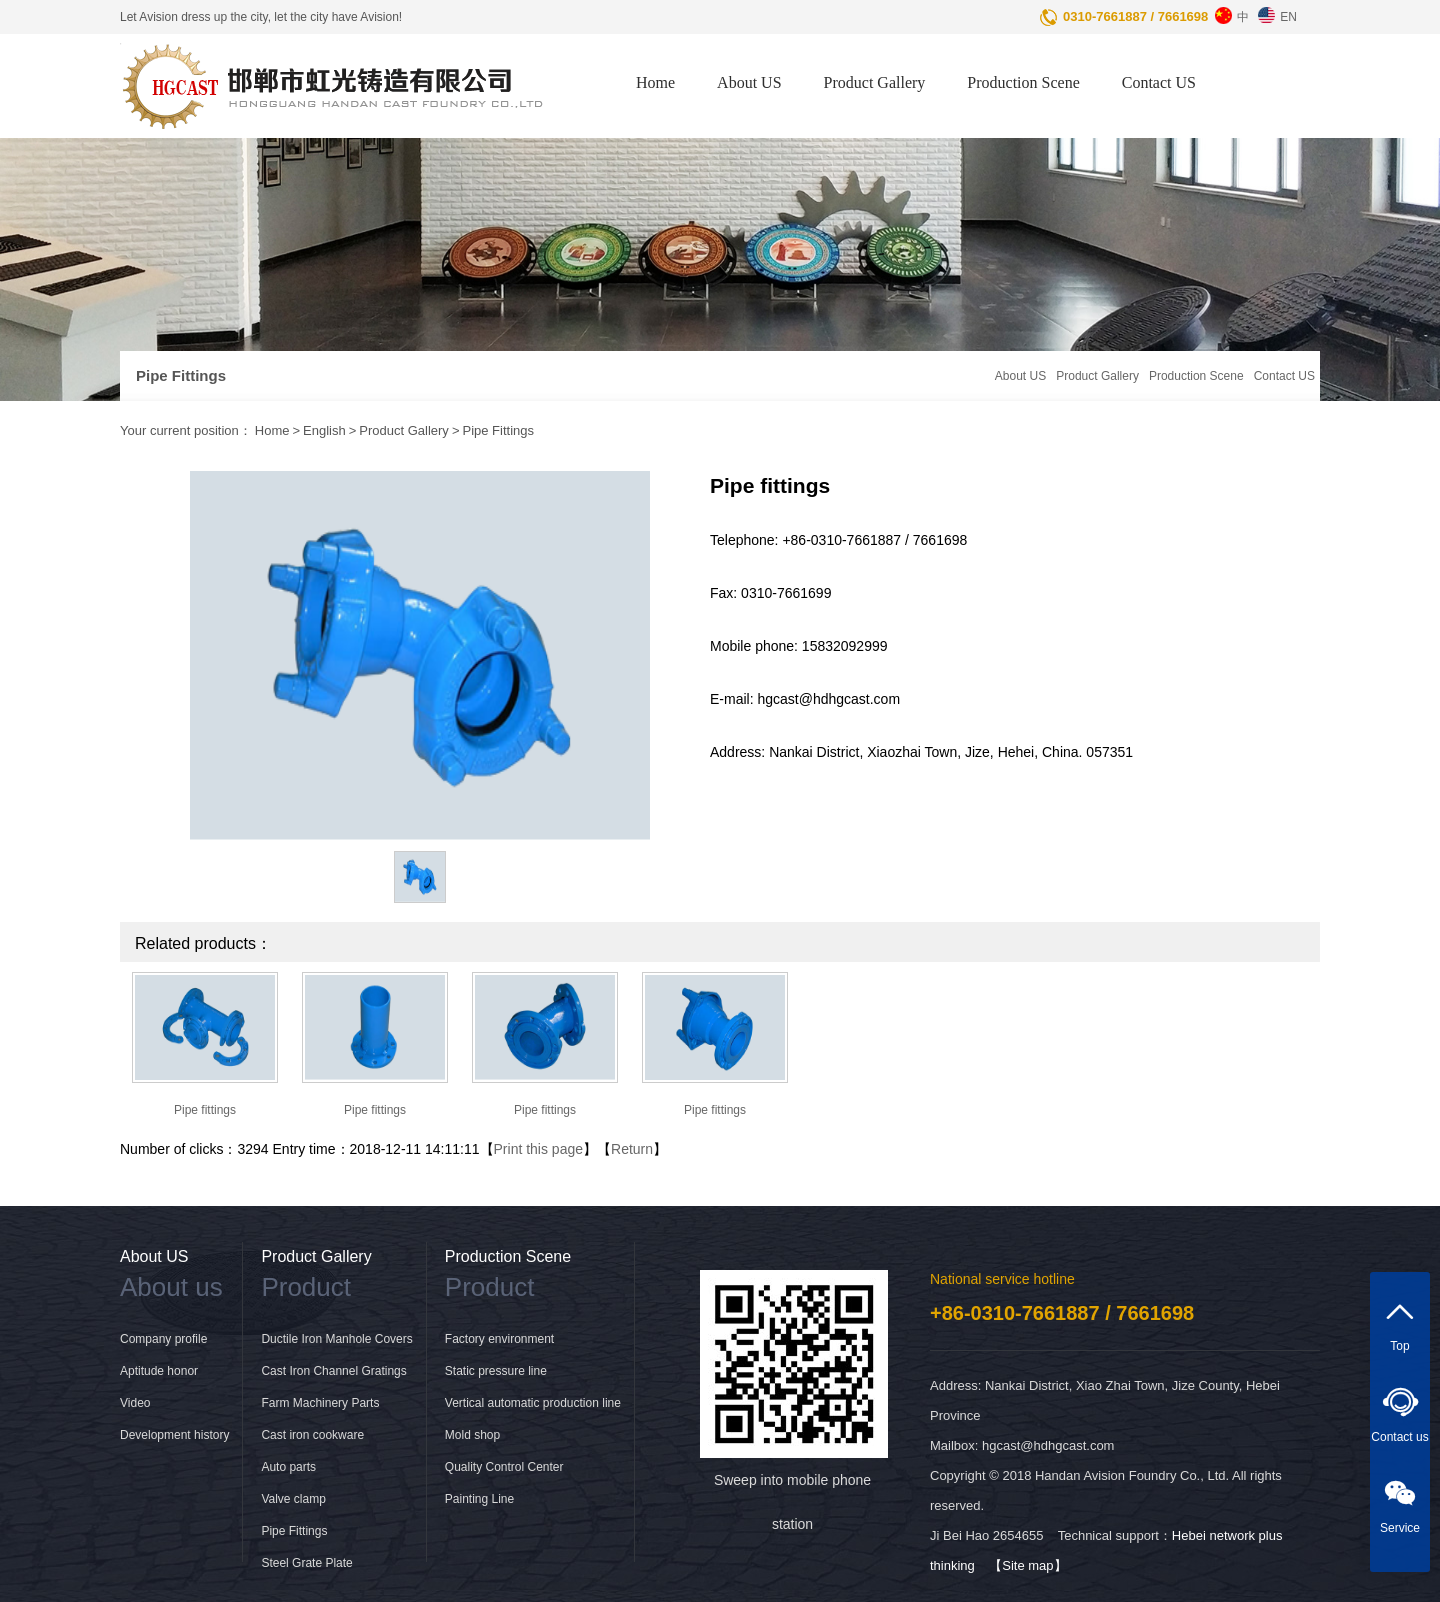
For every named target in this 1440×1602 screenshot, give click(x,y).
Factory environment (499, 1339)
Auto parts (288, 1467)
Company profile (163, 1339)
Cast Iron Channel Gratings (333, 1371)
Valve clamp (293, 1499)
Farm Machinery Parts (320, 1403)
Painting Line (479, 1499)
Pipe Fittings (498, 430)
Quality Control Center (504, 1467)
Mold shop (472, 1435)
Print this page (539, 1149)
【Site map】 (1027, 1565)
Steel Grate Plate (306, 1563)
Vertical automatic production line (533, 1403)
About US (749, 82)
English (324, 430)
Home (655, 82)
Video (135, 1403)
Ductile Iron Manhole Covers (336, 1339)
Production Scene (1023, 82)
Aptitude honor (159, 1371)
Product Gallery (875, 82)
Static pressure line (496, 1371)
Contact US (1159, 82)
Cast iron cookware (312, 1435)
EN (1275, 12)
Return (632, 1149)
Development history (174, 1435)
